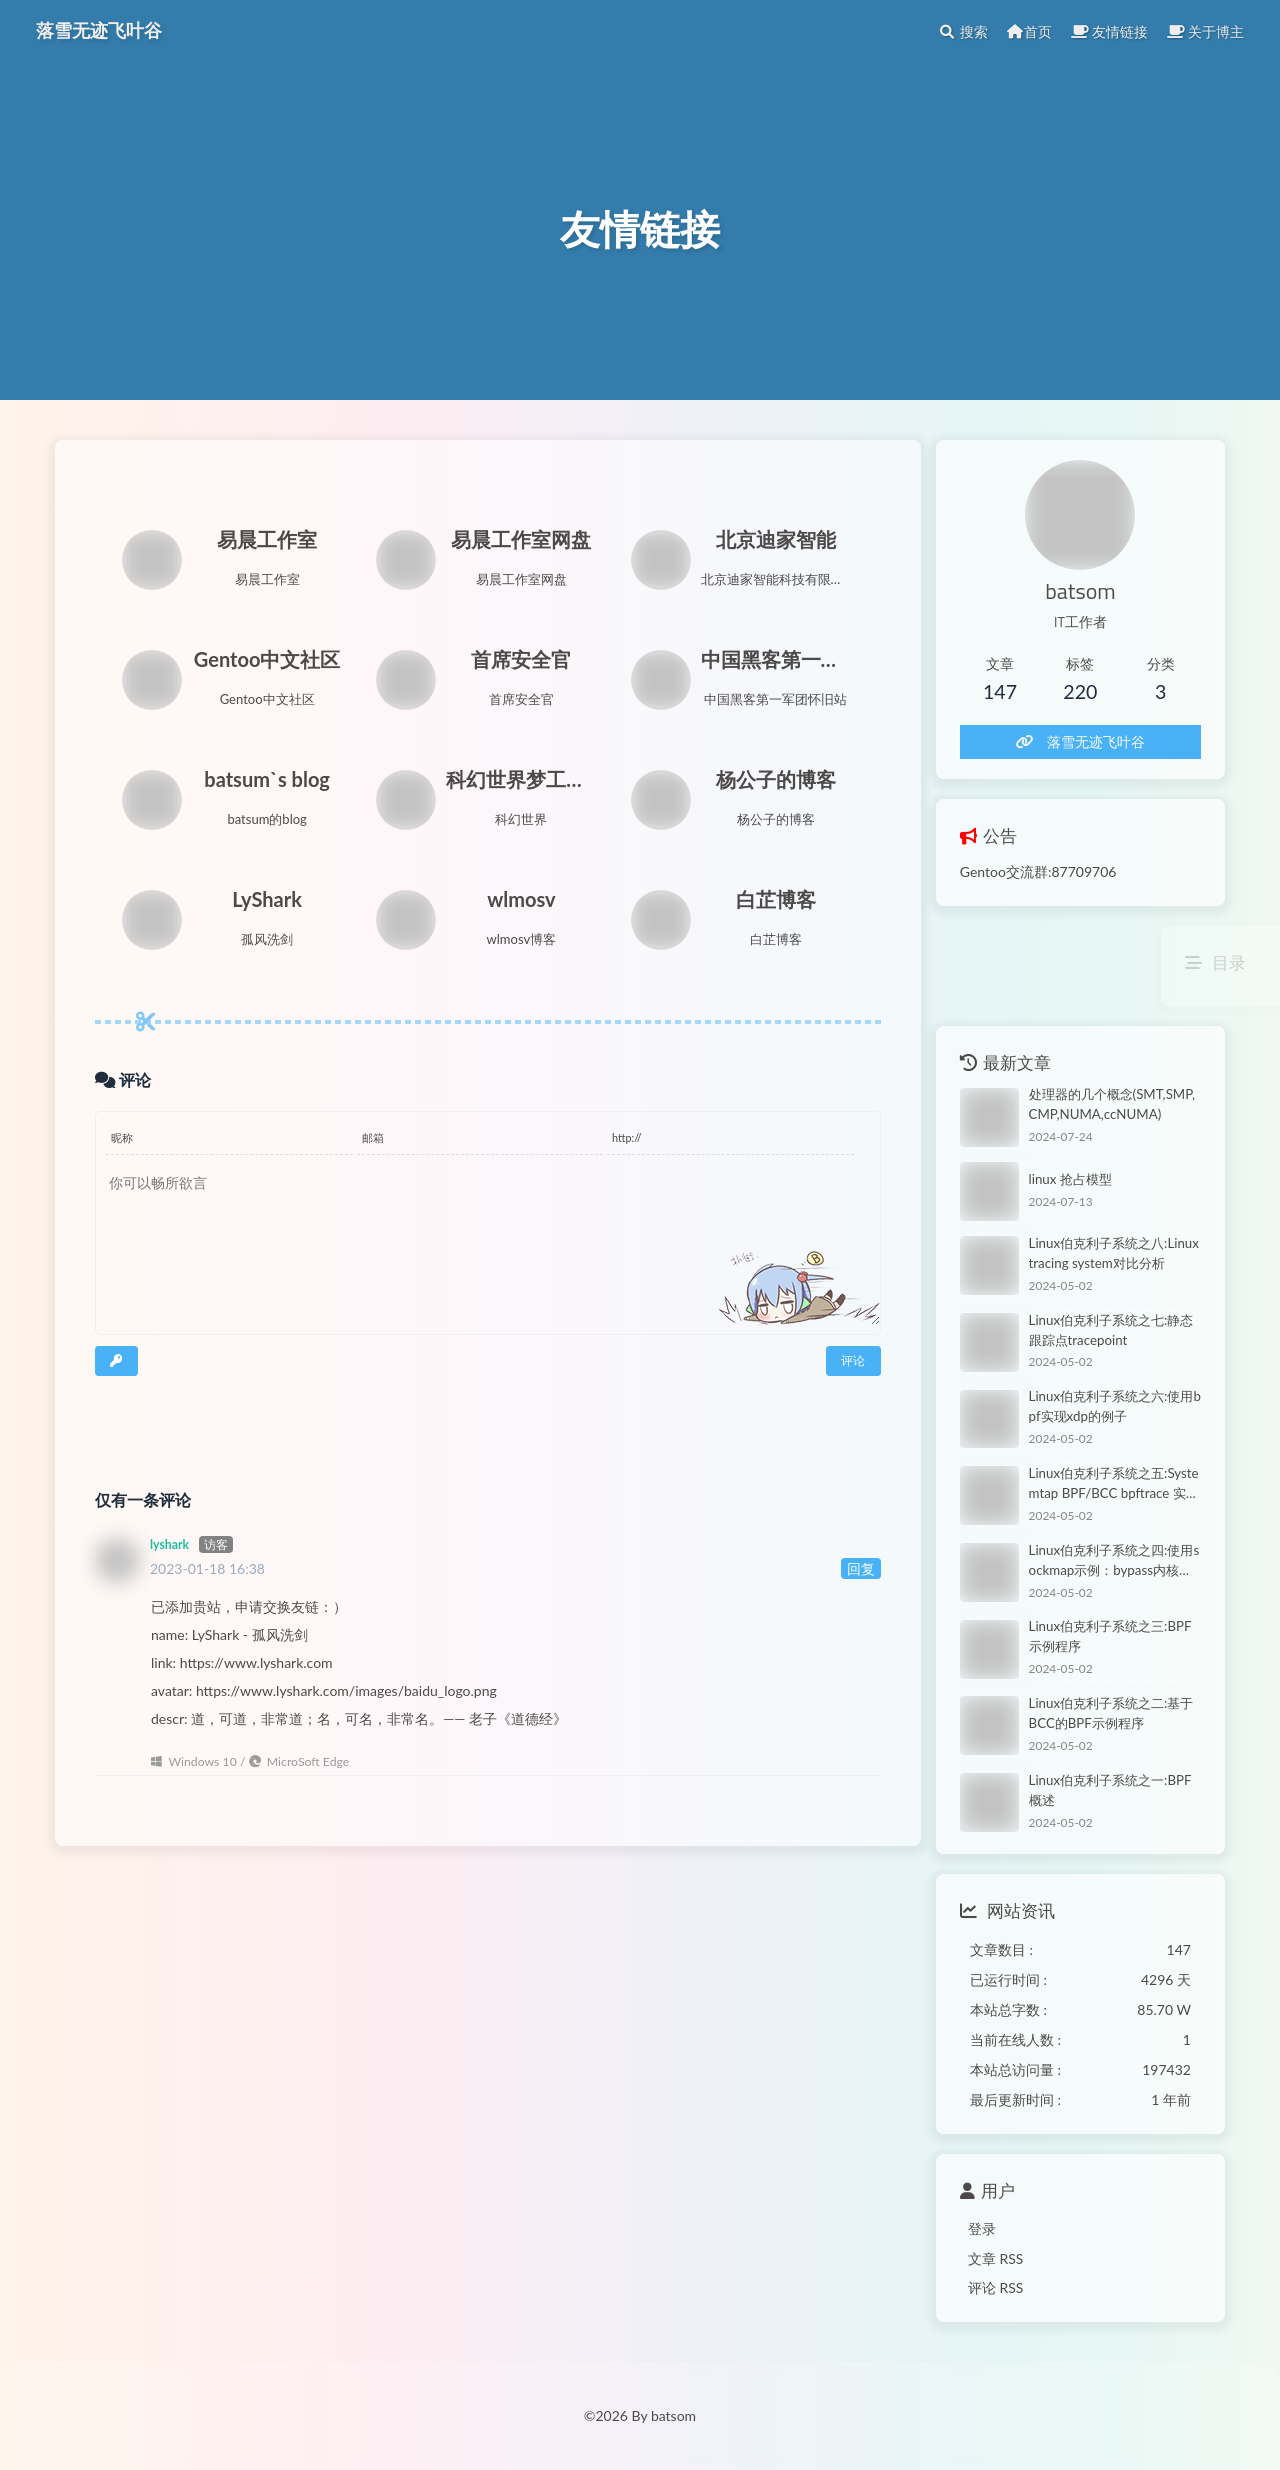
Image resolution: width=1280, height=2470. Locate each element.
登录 (982, 2228)
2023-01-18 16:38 (207, 1568)
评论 (853, 1360)
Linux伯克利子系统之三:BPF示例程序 (1110, 1636)
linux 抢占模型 (1070, 1179)
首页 (1029, 31)
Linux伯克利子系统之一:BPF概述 (1110, 1790)
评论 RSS (996, 2287)
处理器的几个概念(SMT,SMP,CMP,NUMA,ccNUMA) (1112, 1104)
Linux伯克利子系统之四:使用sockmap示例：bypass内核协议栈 (1114, 1561)
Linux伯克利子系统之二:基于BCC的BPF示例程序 (1111, 1713)
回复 (861, 1568)
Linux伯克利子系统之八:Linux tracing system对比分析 (1114, 1253)
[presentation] (212, 1416)
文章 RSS (996, 2258)
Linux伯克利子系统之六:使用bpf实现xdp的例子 (1115, 1406)
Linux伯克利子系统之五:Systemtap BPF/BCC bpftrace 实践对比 (1114, 1484)
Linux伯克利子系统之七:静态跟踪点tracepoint (1111, 1330)
